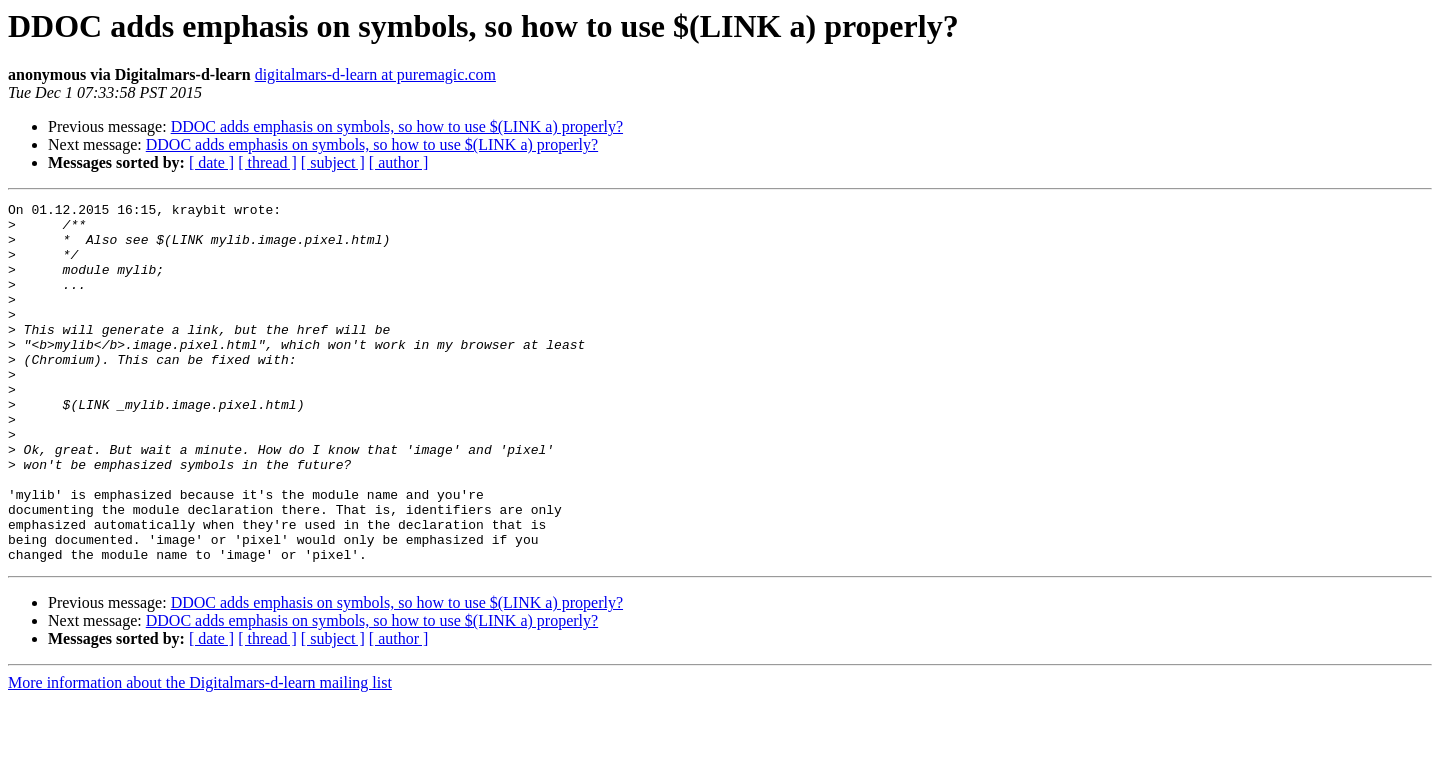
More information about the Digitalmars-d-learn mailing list (200, 754)
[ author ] (399, 162)
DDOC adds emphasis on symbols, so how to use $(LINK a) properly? (397, 126)
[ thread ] (267, 162)
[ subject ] (333, 162)
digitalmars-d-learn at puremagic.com (375, 74)
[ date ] (211, 162)
